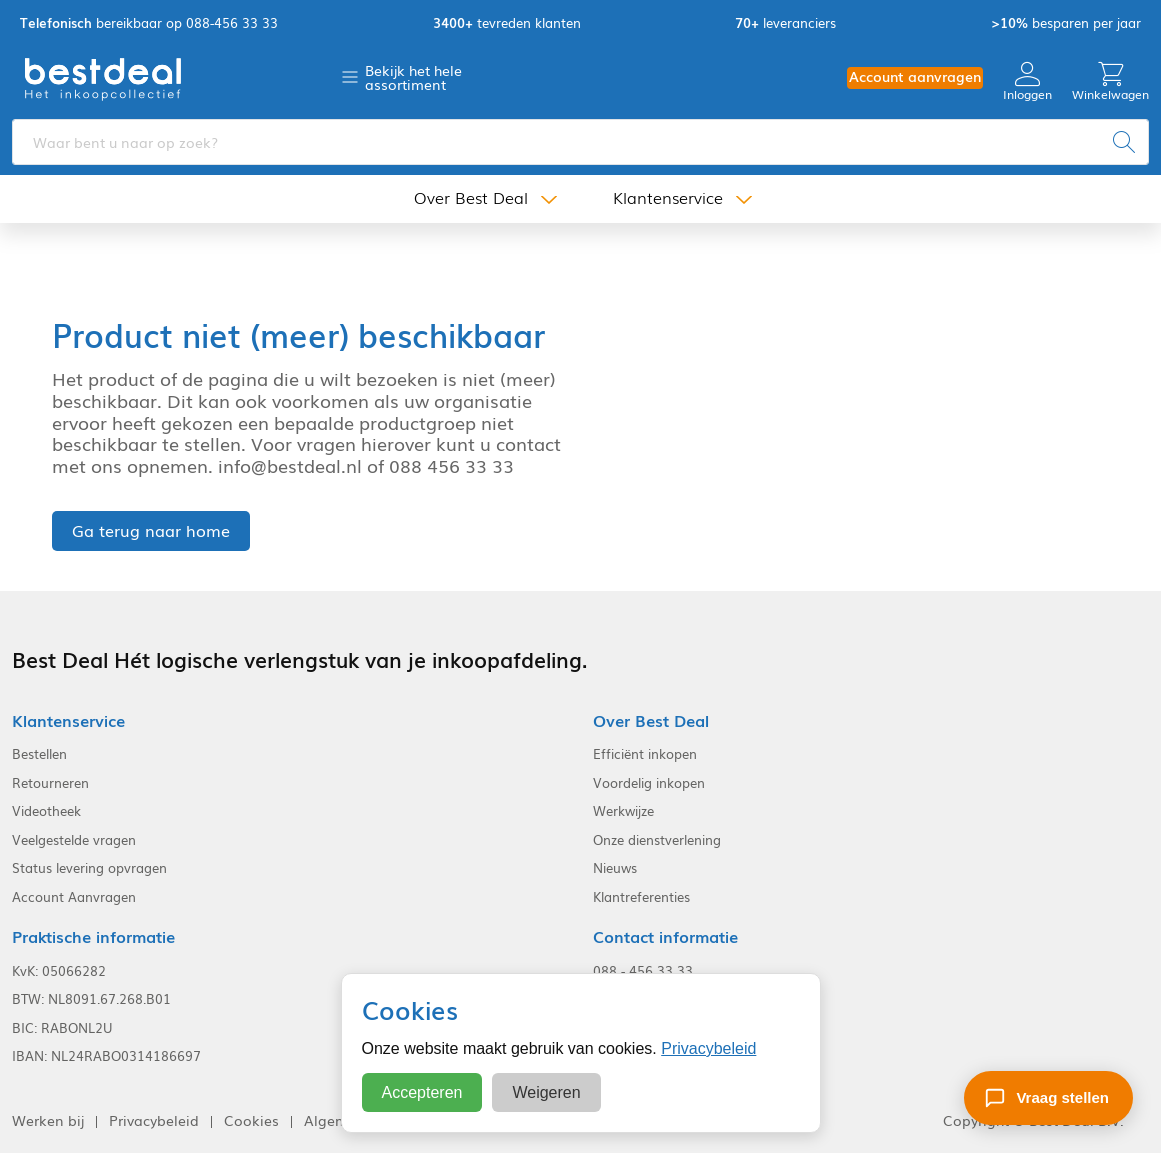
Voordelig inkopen (649, 783)
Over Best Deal (471, 198)
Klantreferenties (641, 897)
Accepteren (422, 1092)
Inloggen (1027, 81)
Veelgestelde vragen (74, 840)
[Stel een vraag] (1048, 1098)
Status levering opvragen (89, 868)
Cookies (251, 1120)
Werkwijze (623, 811)
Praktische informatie (93, 936)
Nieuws (615, 868)
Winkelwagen (1110, 81)
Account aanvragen (915, 76)
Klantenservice (668, 198)
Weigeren (546, 1092)
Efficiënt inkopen (645, 754)
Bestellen (39, 754)
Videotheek (46, 811)
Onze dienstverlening (657, 840)
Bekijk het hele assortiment (413, 77)
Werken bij (48, 1120)
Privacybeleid (708, 1048)
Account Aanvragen (74, 897)
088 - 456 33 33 (643, 971)
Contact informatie (665, 936)
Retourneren (50, 783)
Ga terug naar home (151, 530)
